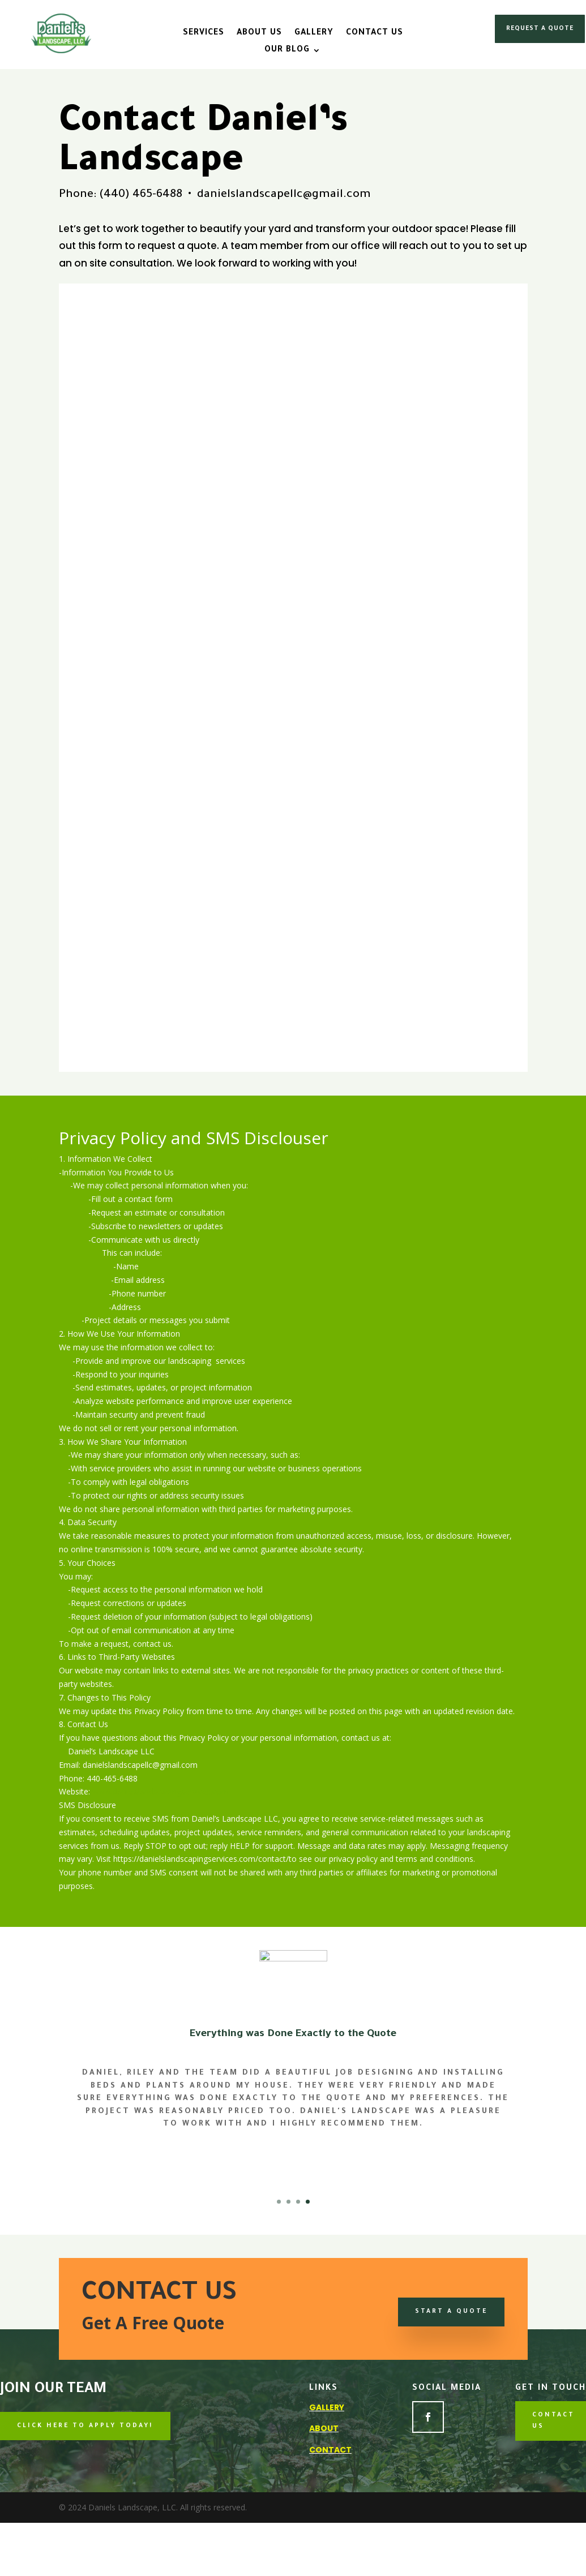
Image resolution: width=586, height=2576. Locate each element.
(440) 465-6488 (140, 195)
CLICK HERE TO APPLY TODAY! (85, 2426)
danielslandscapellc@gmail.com (284, 195)
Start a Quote (451, 2311)
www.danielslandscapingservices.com (160, 1791)
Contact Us (374, 33)
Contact (330, 2449)
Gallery (313, 33)
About (324, 2428)
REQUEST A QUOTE (540, 28)
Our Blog (287, 50)
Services (203, 33)
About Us (259, 33)
